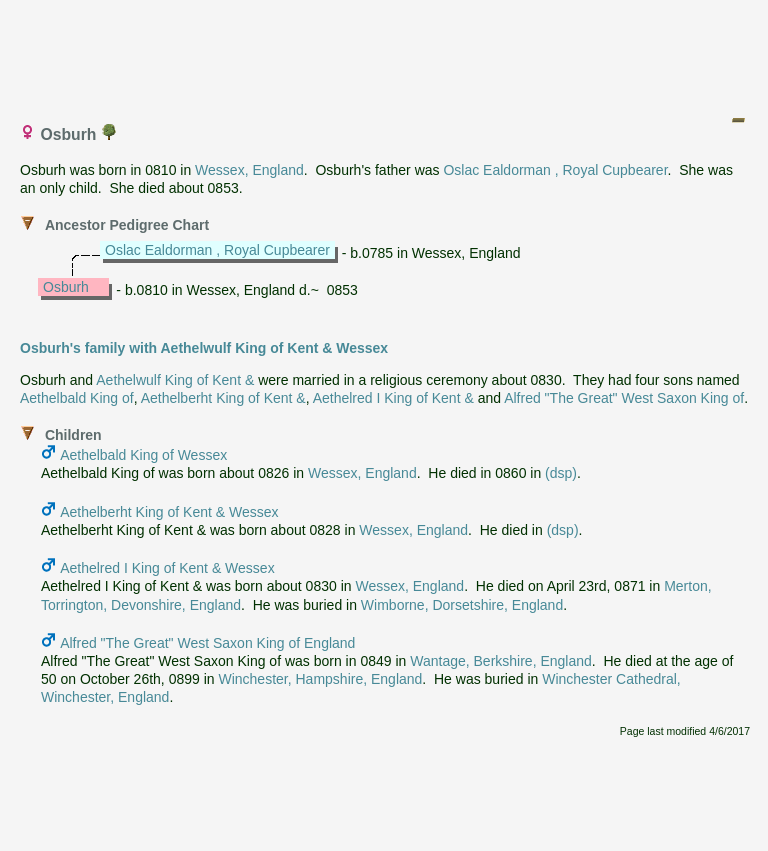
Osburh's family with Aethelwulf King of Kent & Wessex (204, 348)
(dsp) (561, 473)
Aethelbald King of (77, 398)
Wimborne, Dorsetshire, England (462, 605)
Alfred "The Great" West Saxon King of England (207, 643)
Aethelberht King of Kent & (223, 398)
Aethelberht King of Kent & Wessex (169, 512)
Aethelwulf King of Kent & (175, 380)
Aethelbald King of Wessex (143, 455)
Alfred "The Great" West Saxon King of (624, 398)
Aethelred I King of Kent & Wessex (167, 568)
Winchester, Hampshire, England (320, 679)
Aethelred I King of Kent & (393, 398)
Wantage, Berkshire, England (501, 661)
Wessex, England (249, 170)
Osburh (66, 287)
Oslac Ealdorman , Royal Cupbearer (555, 170)
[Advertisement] (385, 53)
